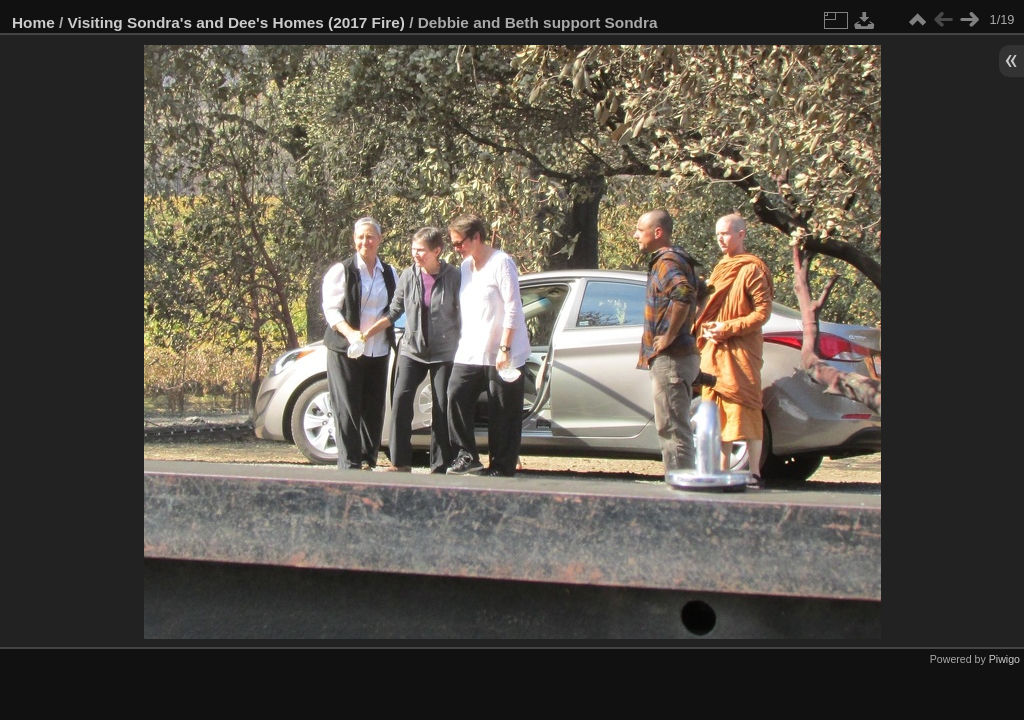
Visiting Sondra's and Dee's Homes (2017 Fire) (236, 22)
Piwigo (1004, 659)
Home (33, 22)
